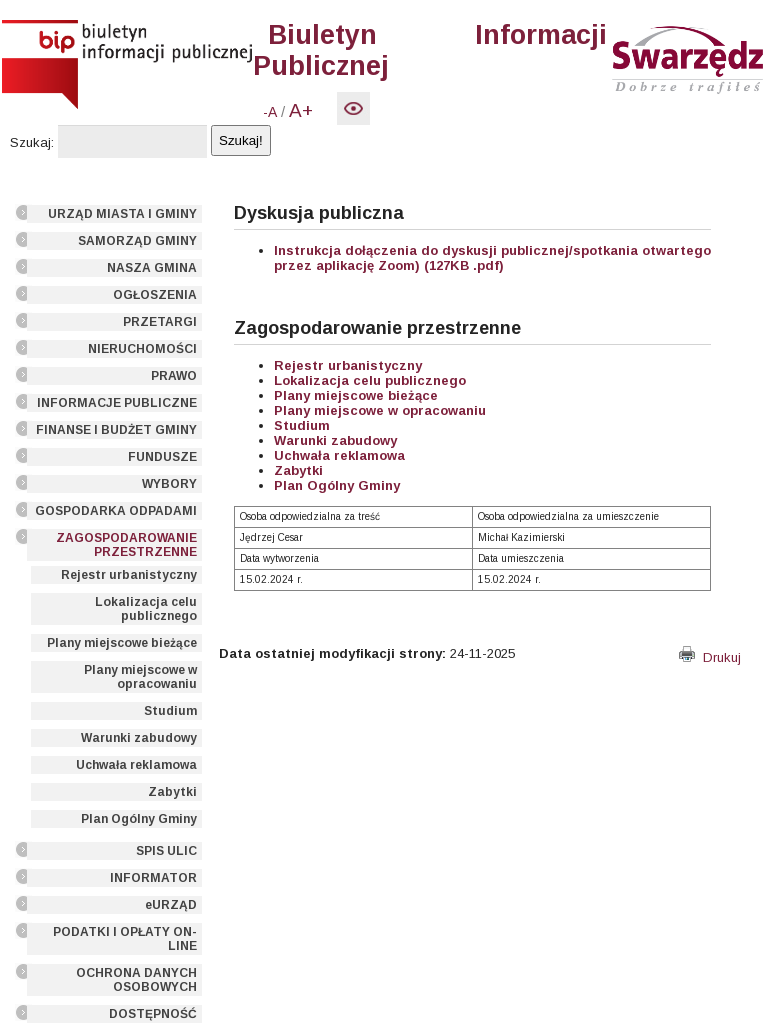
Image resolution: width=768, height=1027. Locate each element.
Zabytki (172, 792)
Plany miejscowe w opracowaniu (140, 677)
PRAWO (174, 376)
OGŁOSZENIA (155, 295)
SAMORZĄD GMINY (137, 241)
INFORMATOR (153, 878)
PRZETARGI (160, 322)
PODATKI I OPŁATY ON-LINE (125, 939)
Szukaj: (32, 142)
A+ (301, 110)
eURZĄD (171, 905)
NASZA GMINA (152, 268)
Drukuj (710, 657)
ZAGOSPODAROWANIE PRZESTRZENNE (126, 545)
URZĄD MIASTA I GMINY (122, 214)
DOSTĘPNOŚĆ (153, 1014)
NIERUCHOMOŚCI (142, 349)
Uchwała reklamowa (136, 765)
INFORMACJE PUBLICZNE (117, 403)
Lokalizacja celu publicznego (146, 609)
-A (270, 112)
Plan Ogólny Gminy (139, 819)
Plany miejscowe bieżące (122, 643)
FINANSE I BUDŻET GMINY (116, 430)
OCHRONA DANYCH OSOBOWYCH (136, 980)
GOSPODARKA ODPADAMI (116, 511)
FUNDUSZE (162, 457)
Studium (170, 711)
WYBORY (169, 484)
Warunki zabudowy (139, 738)
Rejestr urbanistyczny (129, 575)
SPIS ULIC (166, 851)
